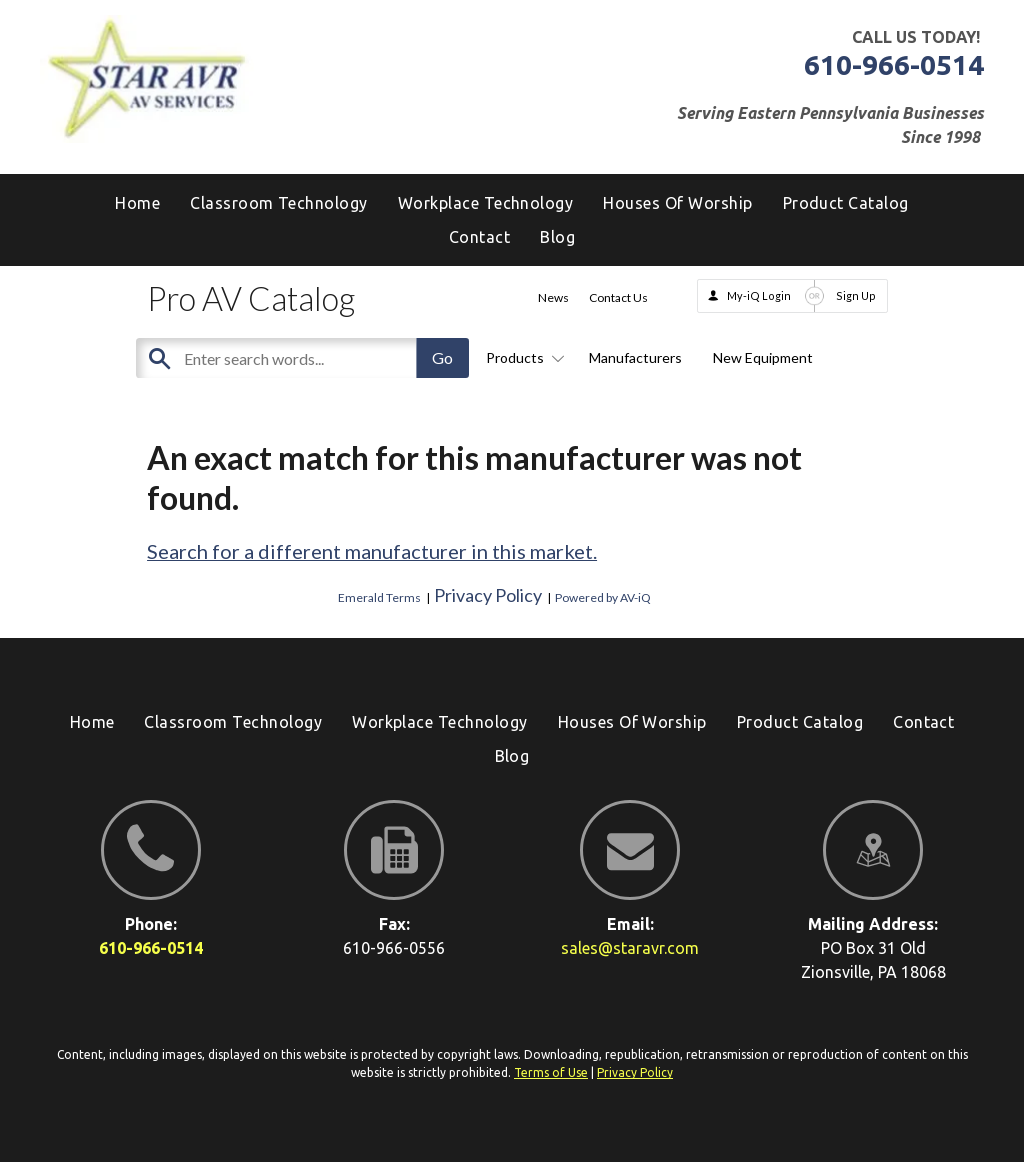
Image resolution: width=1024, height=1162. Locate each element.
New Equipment (763, 357)
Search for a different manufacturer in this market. (372, 551)
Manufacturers (635, 357)
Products (522, 357)
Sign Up (856, 295)
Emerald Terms (379, 597)
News (553, 297)
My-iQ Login (759, 295)
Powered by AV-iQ (603, 597)
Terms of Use (551, 1072)
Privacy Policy (488, 595)
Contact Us (618, 297)
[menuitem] (557, 237)
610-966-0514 (894, 64)
